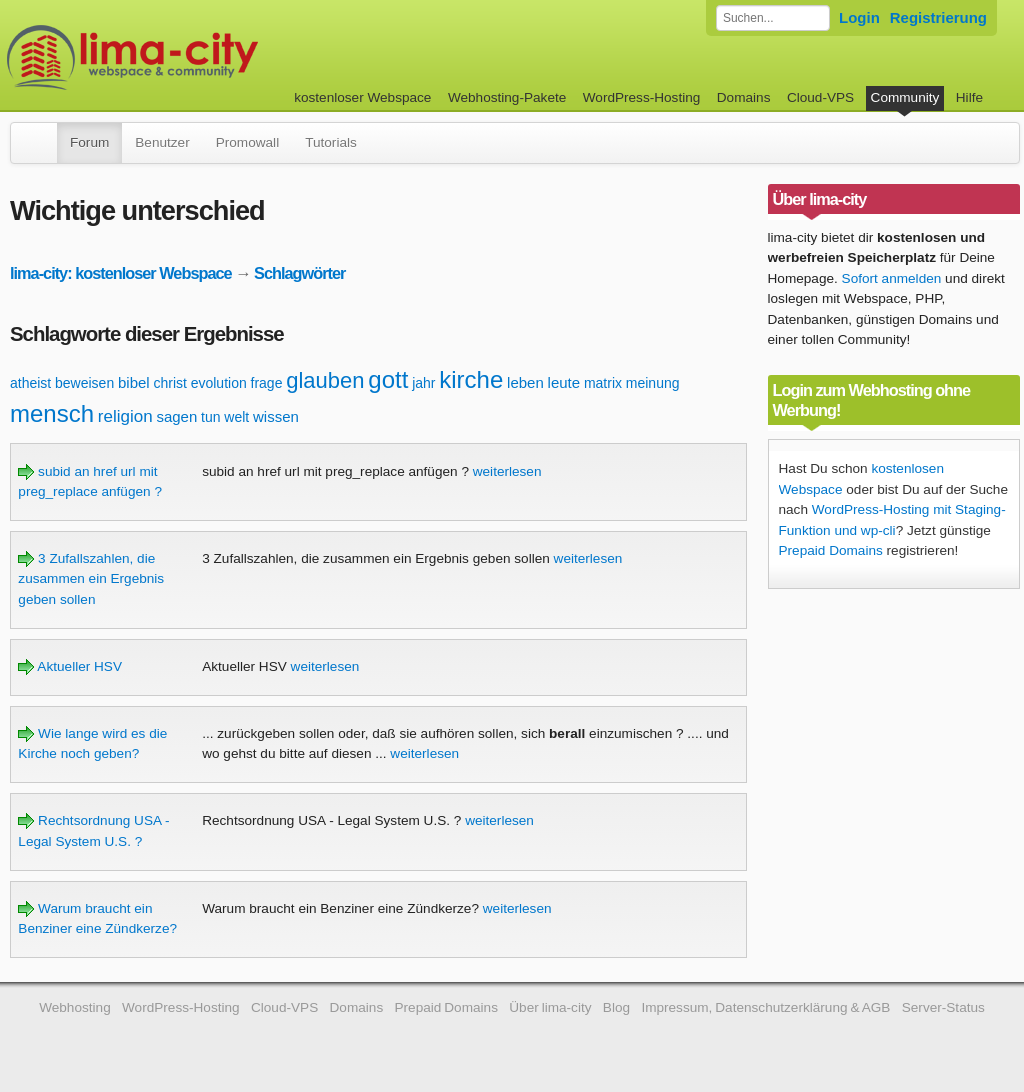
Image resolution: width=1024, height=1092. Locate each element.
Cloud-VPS (820, 97)
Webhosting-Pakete (507, 97)
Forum (89, 142)
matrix (603, 383)
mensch (52, 413)
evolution (219, 383)
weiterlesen (507, 471)
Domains (744, 97)
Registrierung (938, 17)
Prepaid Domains (831, 550)
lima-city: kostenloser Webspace (121, 273)
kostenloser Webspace (362, 97)
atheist (30, 383)
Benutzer (162, 142)
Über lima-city (550, 1007)
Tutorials (331, 142)
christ (169, 383)
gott (388, 379)
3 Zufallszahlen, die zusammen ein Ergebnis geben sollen (91, 579)
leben (525, 382)
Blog (616, 1007)
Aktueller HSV (70, 666)
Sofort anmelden (892, 278)
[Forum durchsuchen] (773, 18)
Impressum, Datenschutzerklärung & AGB (765, 1007)
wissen (276, 416)
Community (905, 97)
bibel (134, 382)
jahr (423, 383)
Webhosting (75, 1007)
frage (267, 383)
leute (564, 382)
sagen (176, 416)
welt (236, 417)
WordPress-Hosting (642, 97)
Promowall (247, 142)
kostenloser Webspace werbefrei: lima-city (207, 57)
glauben (325, 380)
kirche (471, 379)
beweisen (84, 383)
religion (125, 416)
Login (859, 17)
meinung (653, 383)
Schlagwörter (299, 273)
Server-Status (943, 1007)
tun (210, 417)
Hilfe (969, 97)
